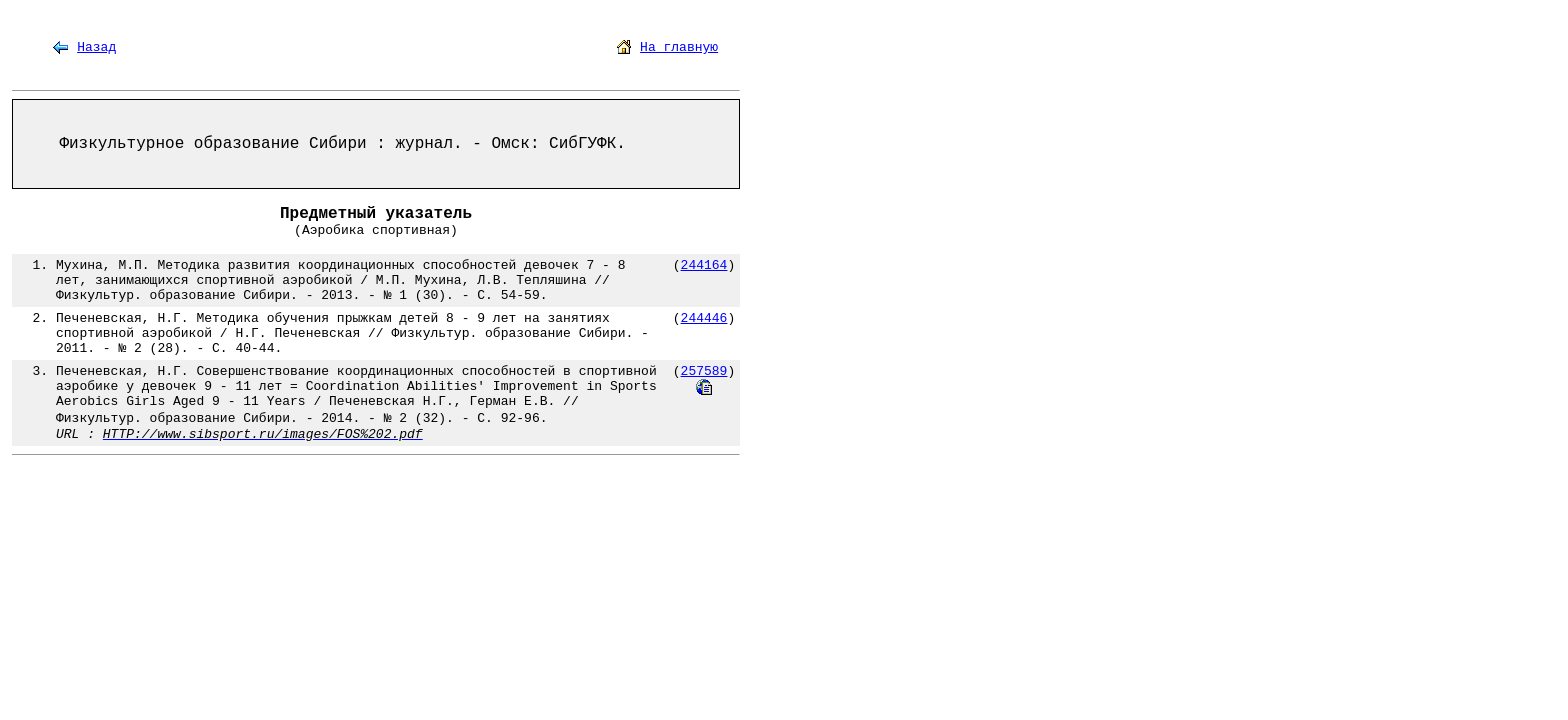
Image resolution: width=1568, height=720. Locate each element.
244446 (704, 318)
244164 (704, 265)
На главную (679, 47)
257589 (704, 371)
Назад (96, 47)
